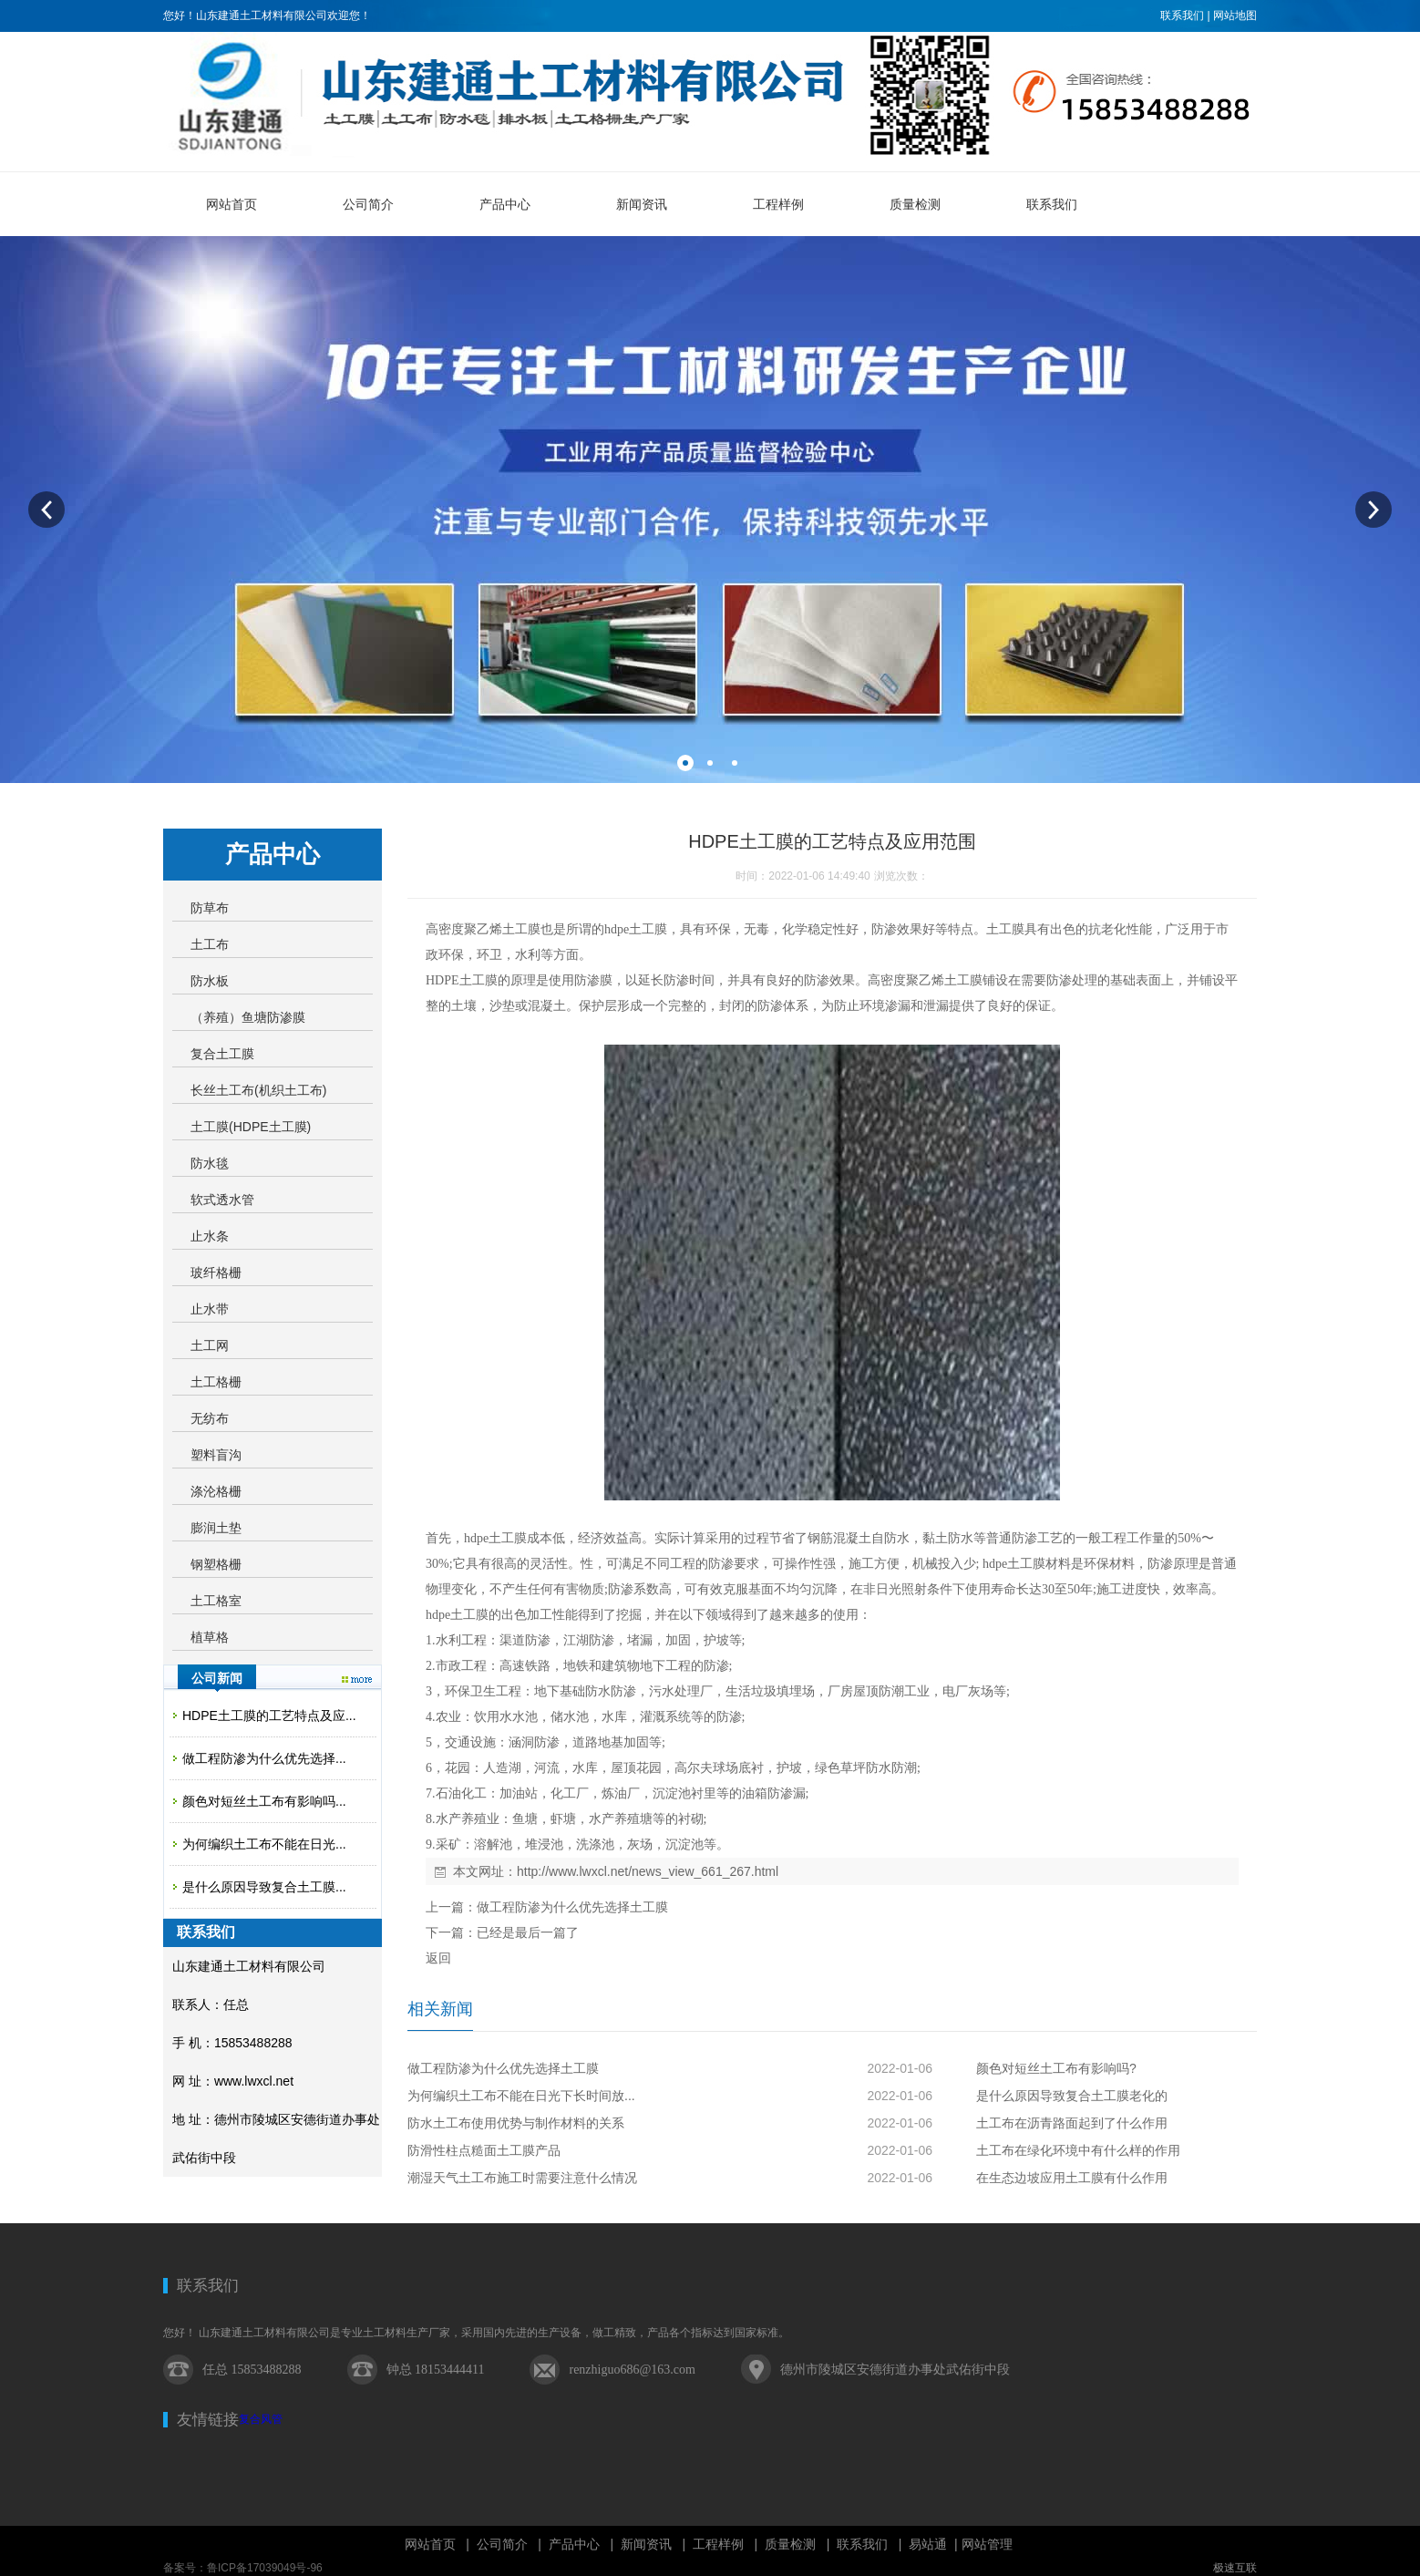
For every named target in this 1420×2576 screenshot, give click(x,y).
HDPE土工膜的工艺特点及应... (269, 1715)
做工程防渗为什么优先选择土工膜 (572, 1907)
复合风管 (261, 2419)
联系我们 (1182, 15)
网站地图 (1235, 15)
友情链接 (208, 2419)
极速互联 (1235, 2567)
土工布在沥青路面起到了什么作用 (1072, 2123)
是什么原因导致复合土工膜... (264, 1887)
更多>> (357, 1679)
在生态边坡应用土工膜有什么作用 (1072, 2177)
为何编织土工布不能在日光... (264, 1844)
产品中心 (574, 2544)
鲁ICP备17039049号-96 (265, 2567)
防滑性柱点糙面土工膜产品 (484, 2150)
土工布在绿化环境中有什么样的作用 (1078, 2150)
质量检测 (790, 2544)
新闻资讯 (646, 2544)
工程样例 (718, 2544)
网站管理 (987, 2544)
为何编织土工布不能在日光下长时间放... (521, 2095)
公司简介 (502, 2544)
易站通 (935, 2544)
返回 (438, 1958)
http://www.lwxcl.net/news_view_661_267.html (647, 1871)
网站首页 (430, 2544)
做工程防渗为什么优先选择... (264, 1758)
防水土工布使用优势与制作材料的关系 (515, 2123)
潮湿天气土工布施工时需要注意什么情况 (522, 2177)
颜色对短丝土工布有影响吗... (264, 1801)
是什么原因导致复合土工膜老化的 (1072, 2095)
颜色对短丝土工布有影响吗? (1056, 2068)
